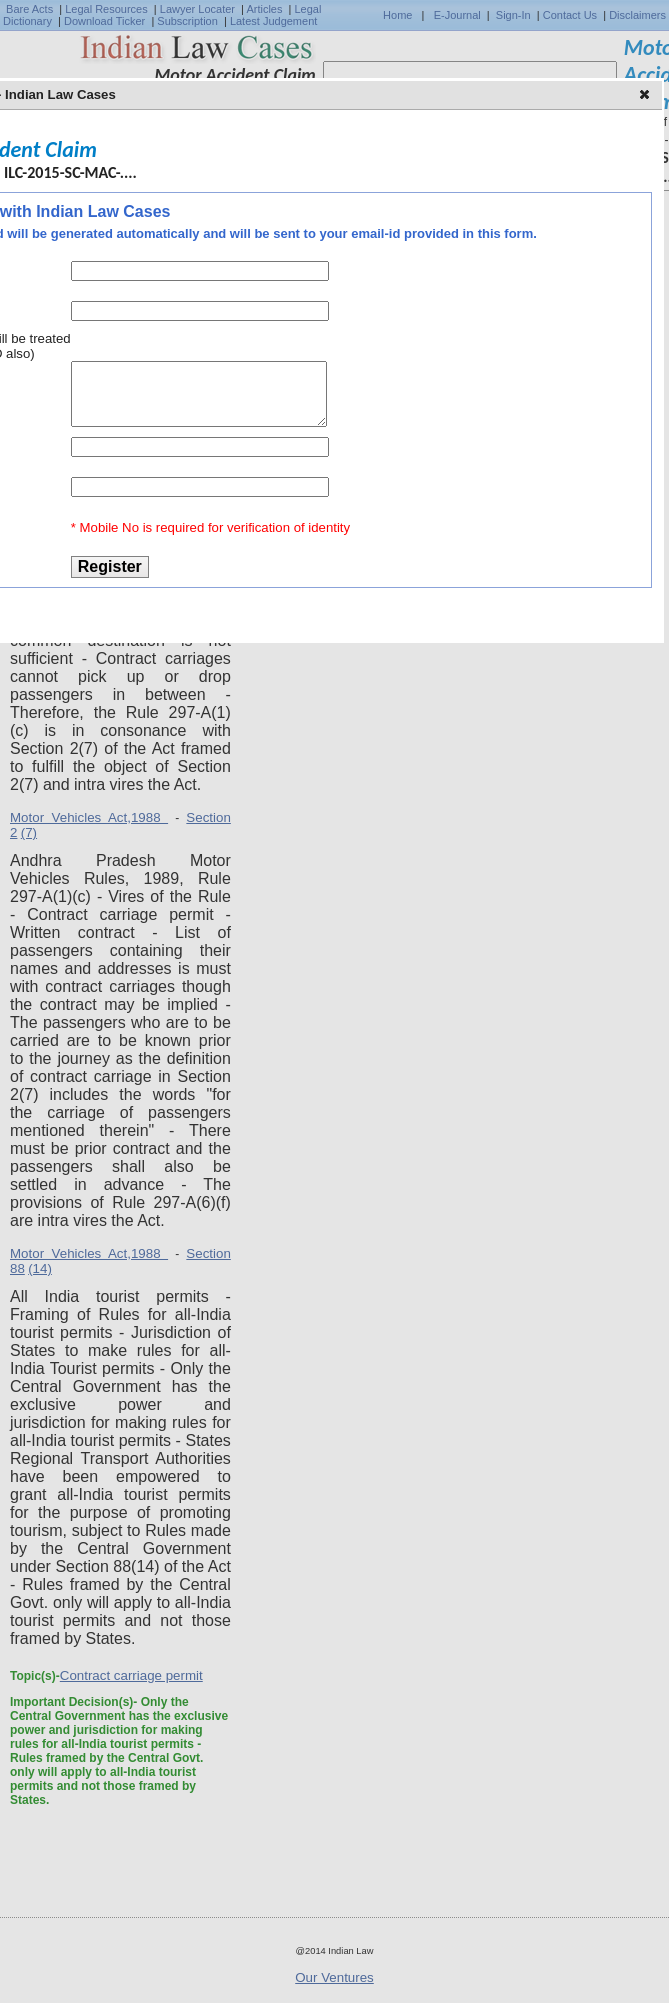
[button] (646, 96)
